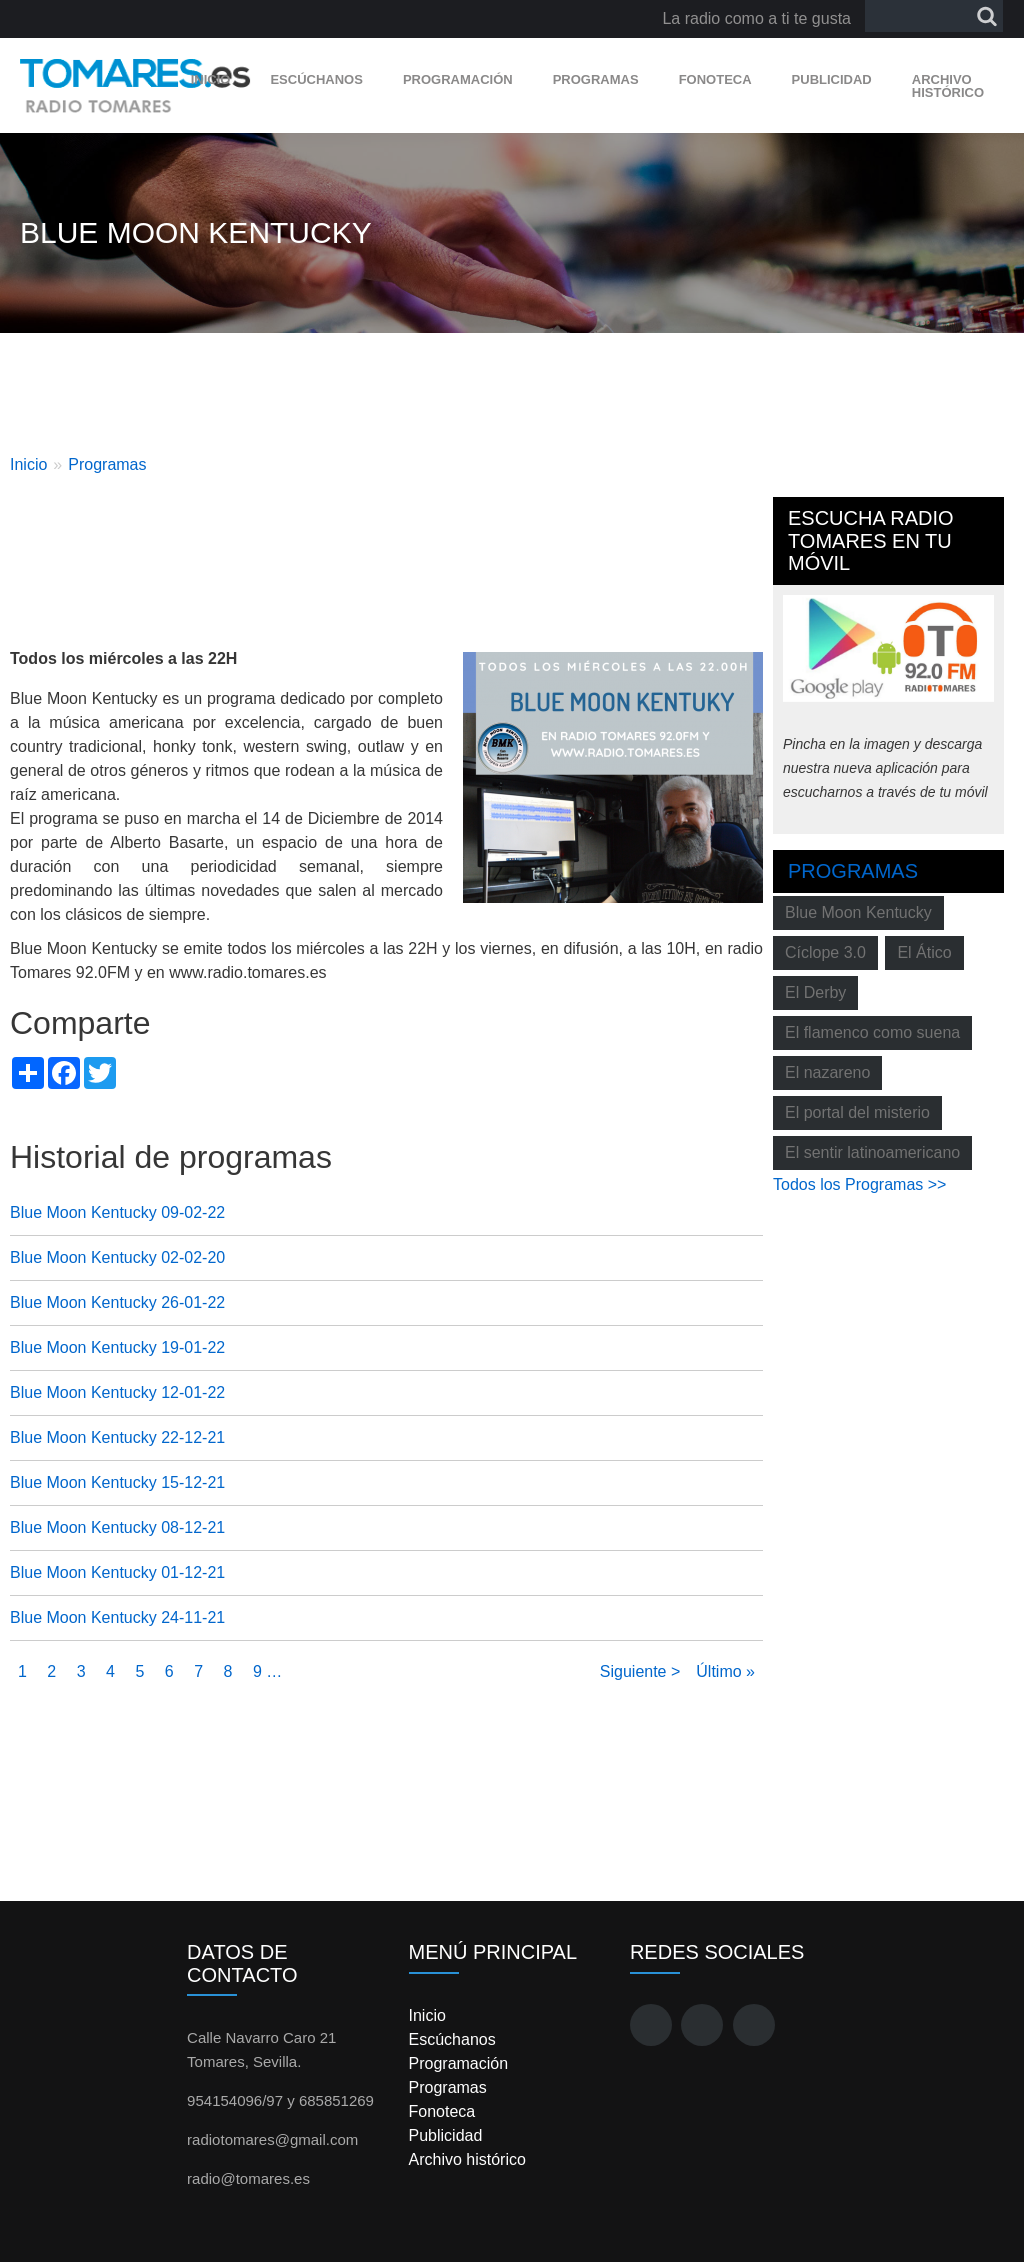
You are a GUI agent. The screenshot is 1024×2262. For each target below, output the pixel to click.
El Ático (924, 952)
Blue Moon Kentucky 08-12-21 (117, 1527)
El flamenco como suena (872, 1032)
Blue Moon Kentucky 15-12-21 (117, 1482)
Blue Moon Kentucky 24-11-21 (117, 1617)
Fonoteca (715, 79)
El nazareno (827, 1072)
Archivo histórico (948, 86)
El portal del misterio (857, 1112)
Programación (458, 79)
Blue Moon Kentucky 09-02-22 (117, 1212)
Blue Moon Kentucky (858, 912)
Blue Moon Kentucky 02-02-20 (117, 1257)
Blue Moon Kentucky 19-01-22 (117, 1347)
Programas (596, 79)
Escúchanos (316, 79)
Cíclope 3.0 (825, 952)
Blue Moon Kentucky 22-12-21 (117, 1437)
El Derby (815, 992)
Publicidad (832, 79)
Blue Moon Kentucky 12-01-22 (117, 1392)
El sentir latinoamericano (872, 1152)
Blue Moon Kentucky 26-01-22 (117, 1302)
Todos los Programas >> (859, 1184)
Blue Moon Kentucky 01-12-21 (117, 1572)
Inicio (211, 79)
